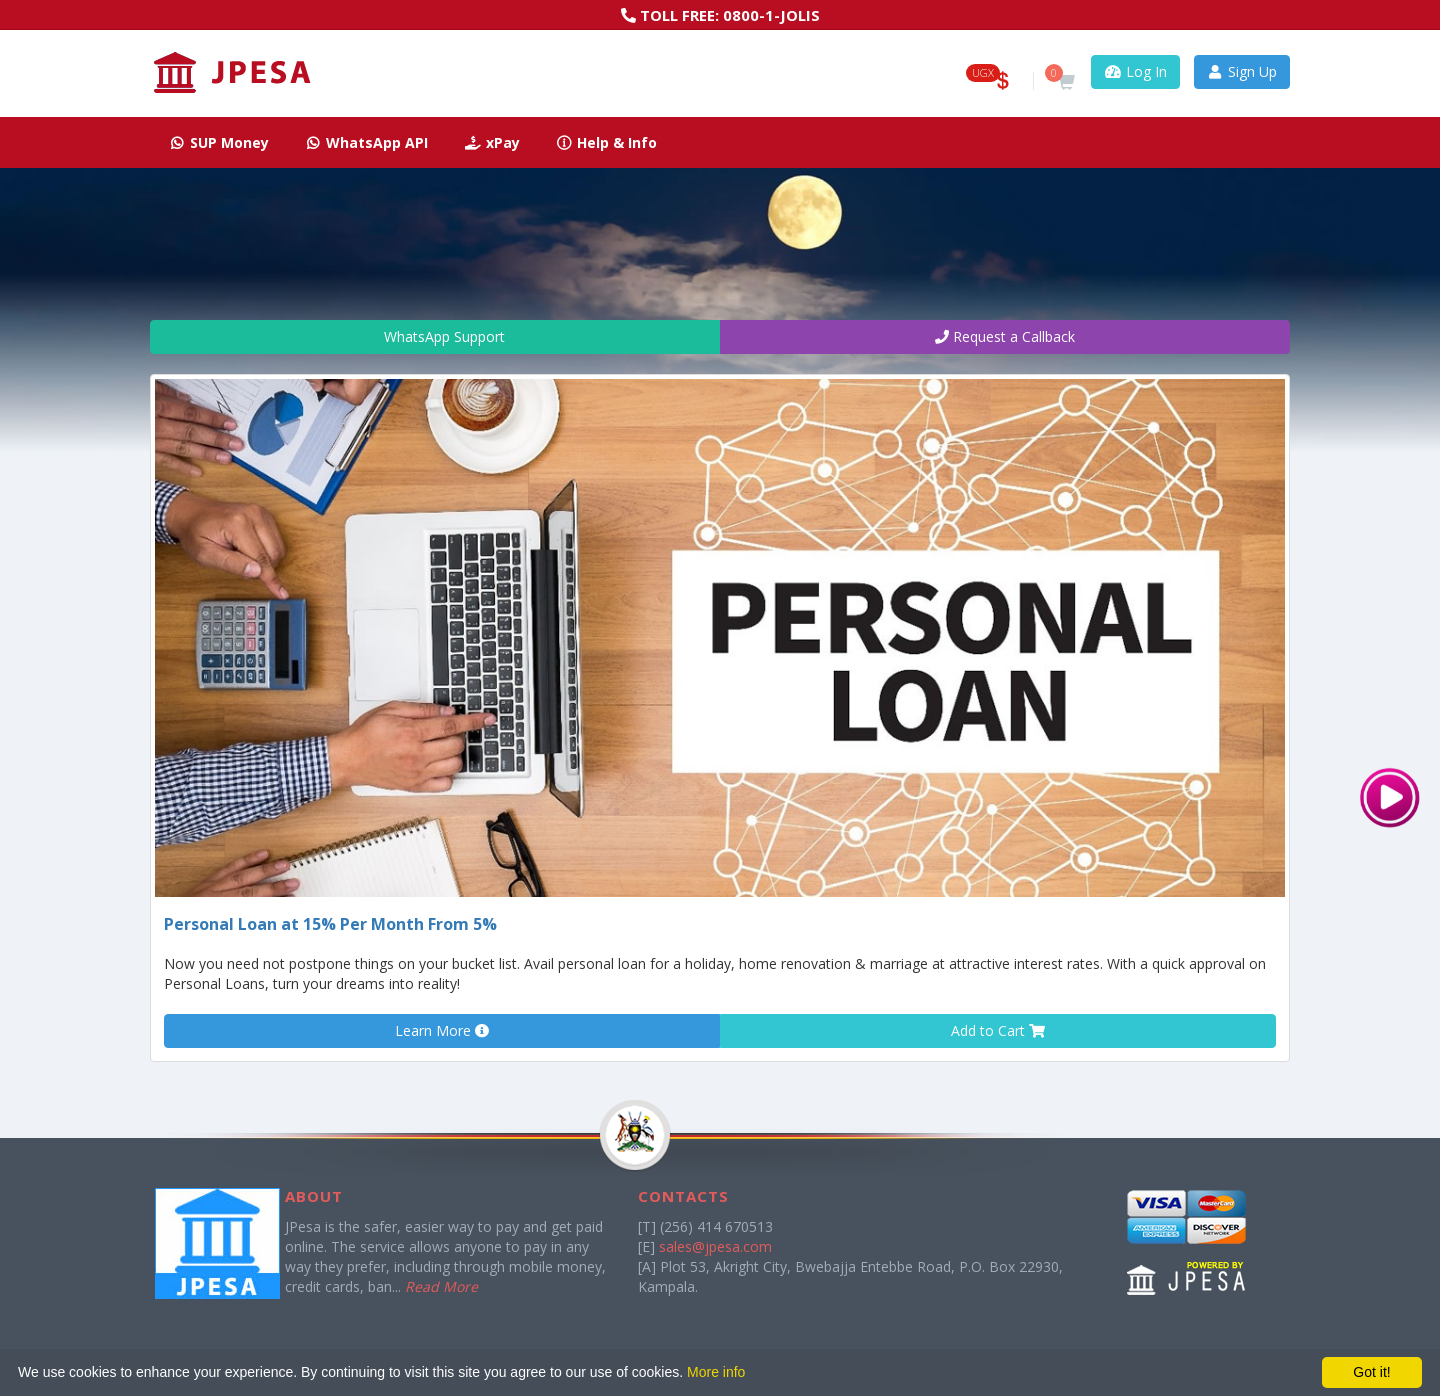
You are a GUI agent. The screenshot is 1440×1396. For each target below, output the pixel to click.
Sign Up (1242, 71)
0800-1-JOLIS (771, 15)
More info (716, 1372)
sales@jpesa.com (715, 1246)
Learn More (442, 1030)
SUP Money (218, 142)
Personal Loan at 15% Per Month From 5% (330, 924)
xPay (492, 142)
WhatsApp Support (435, 336)
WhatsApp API (367, 142)
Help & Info (607, 142)
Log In (1135, 71)
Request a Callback (1005, 336)
